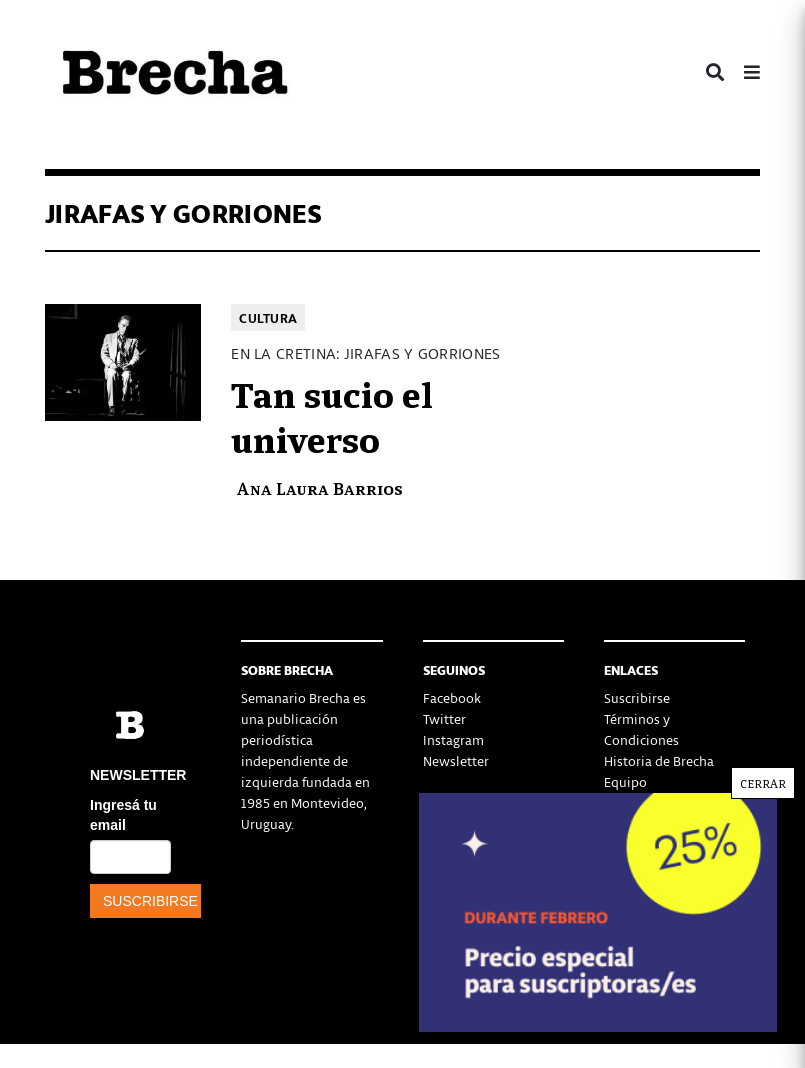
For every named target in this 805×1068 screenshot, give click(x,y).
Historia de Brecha (659, 760)
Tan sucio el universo (332, 415)
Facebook (452, 697)
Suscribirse (637, 697)
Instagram (453, 739)
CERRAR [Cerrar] (763, 783)
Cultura (268, 317)
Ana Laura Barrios (319, 487)
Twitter (444, 718)
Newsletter (456, 760)
